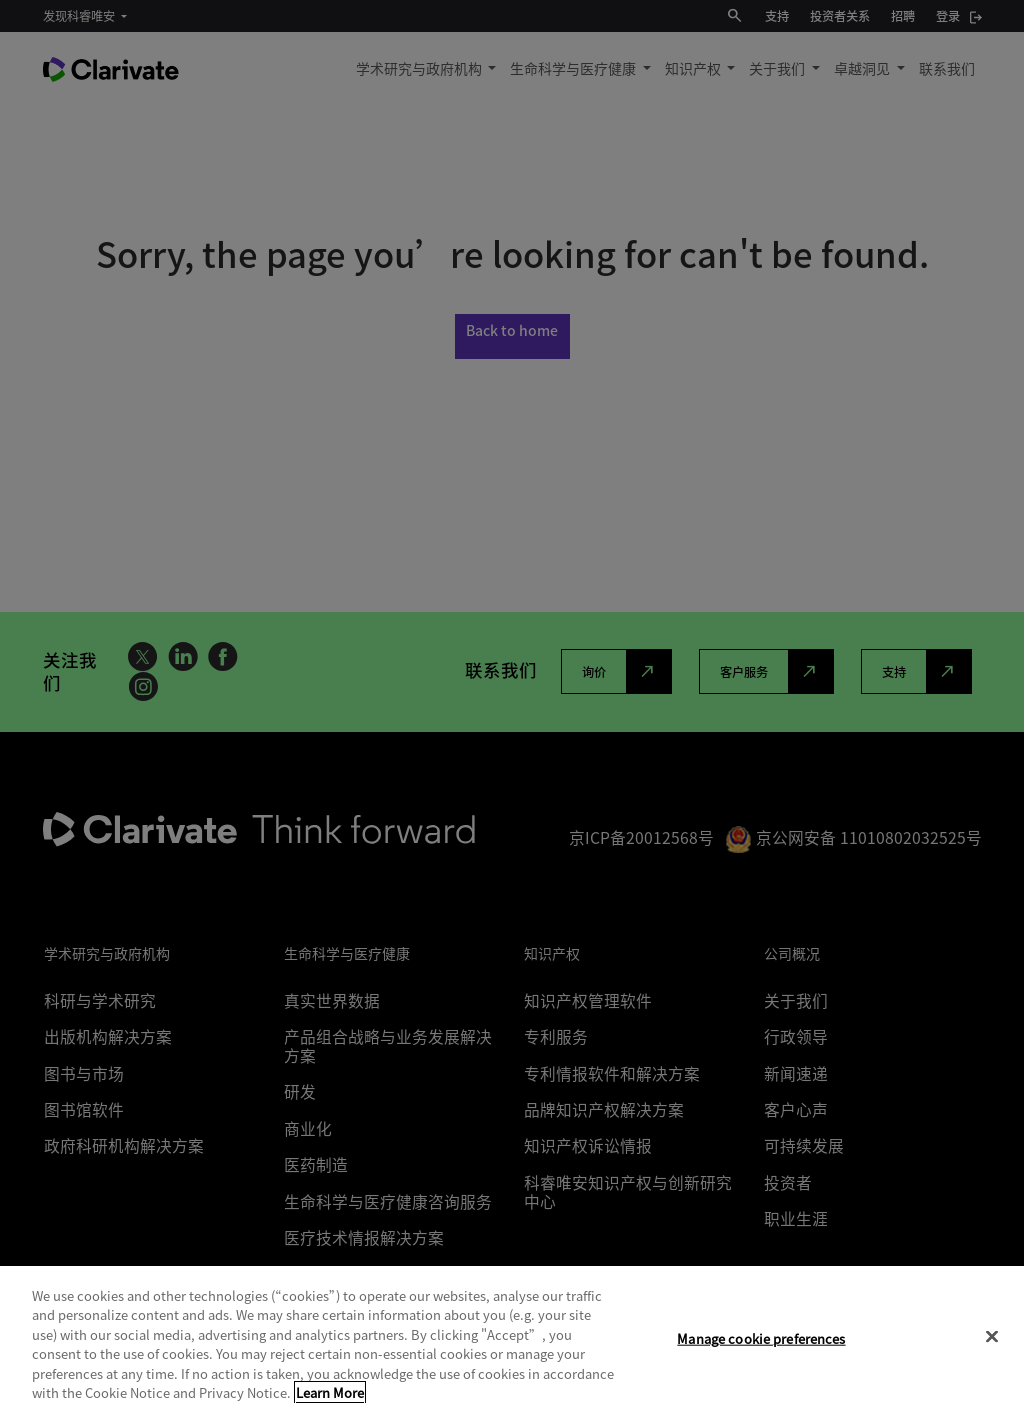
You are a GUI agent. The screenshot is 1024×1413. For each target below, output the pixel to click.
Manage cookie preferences (761, 1338)
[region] (512, 1339)
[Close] (992, 1337)
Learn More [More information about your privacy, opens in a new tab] (330, 1392)
